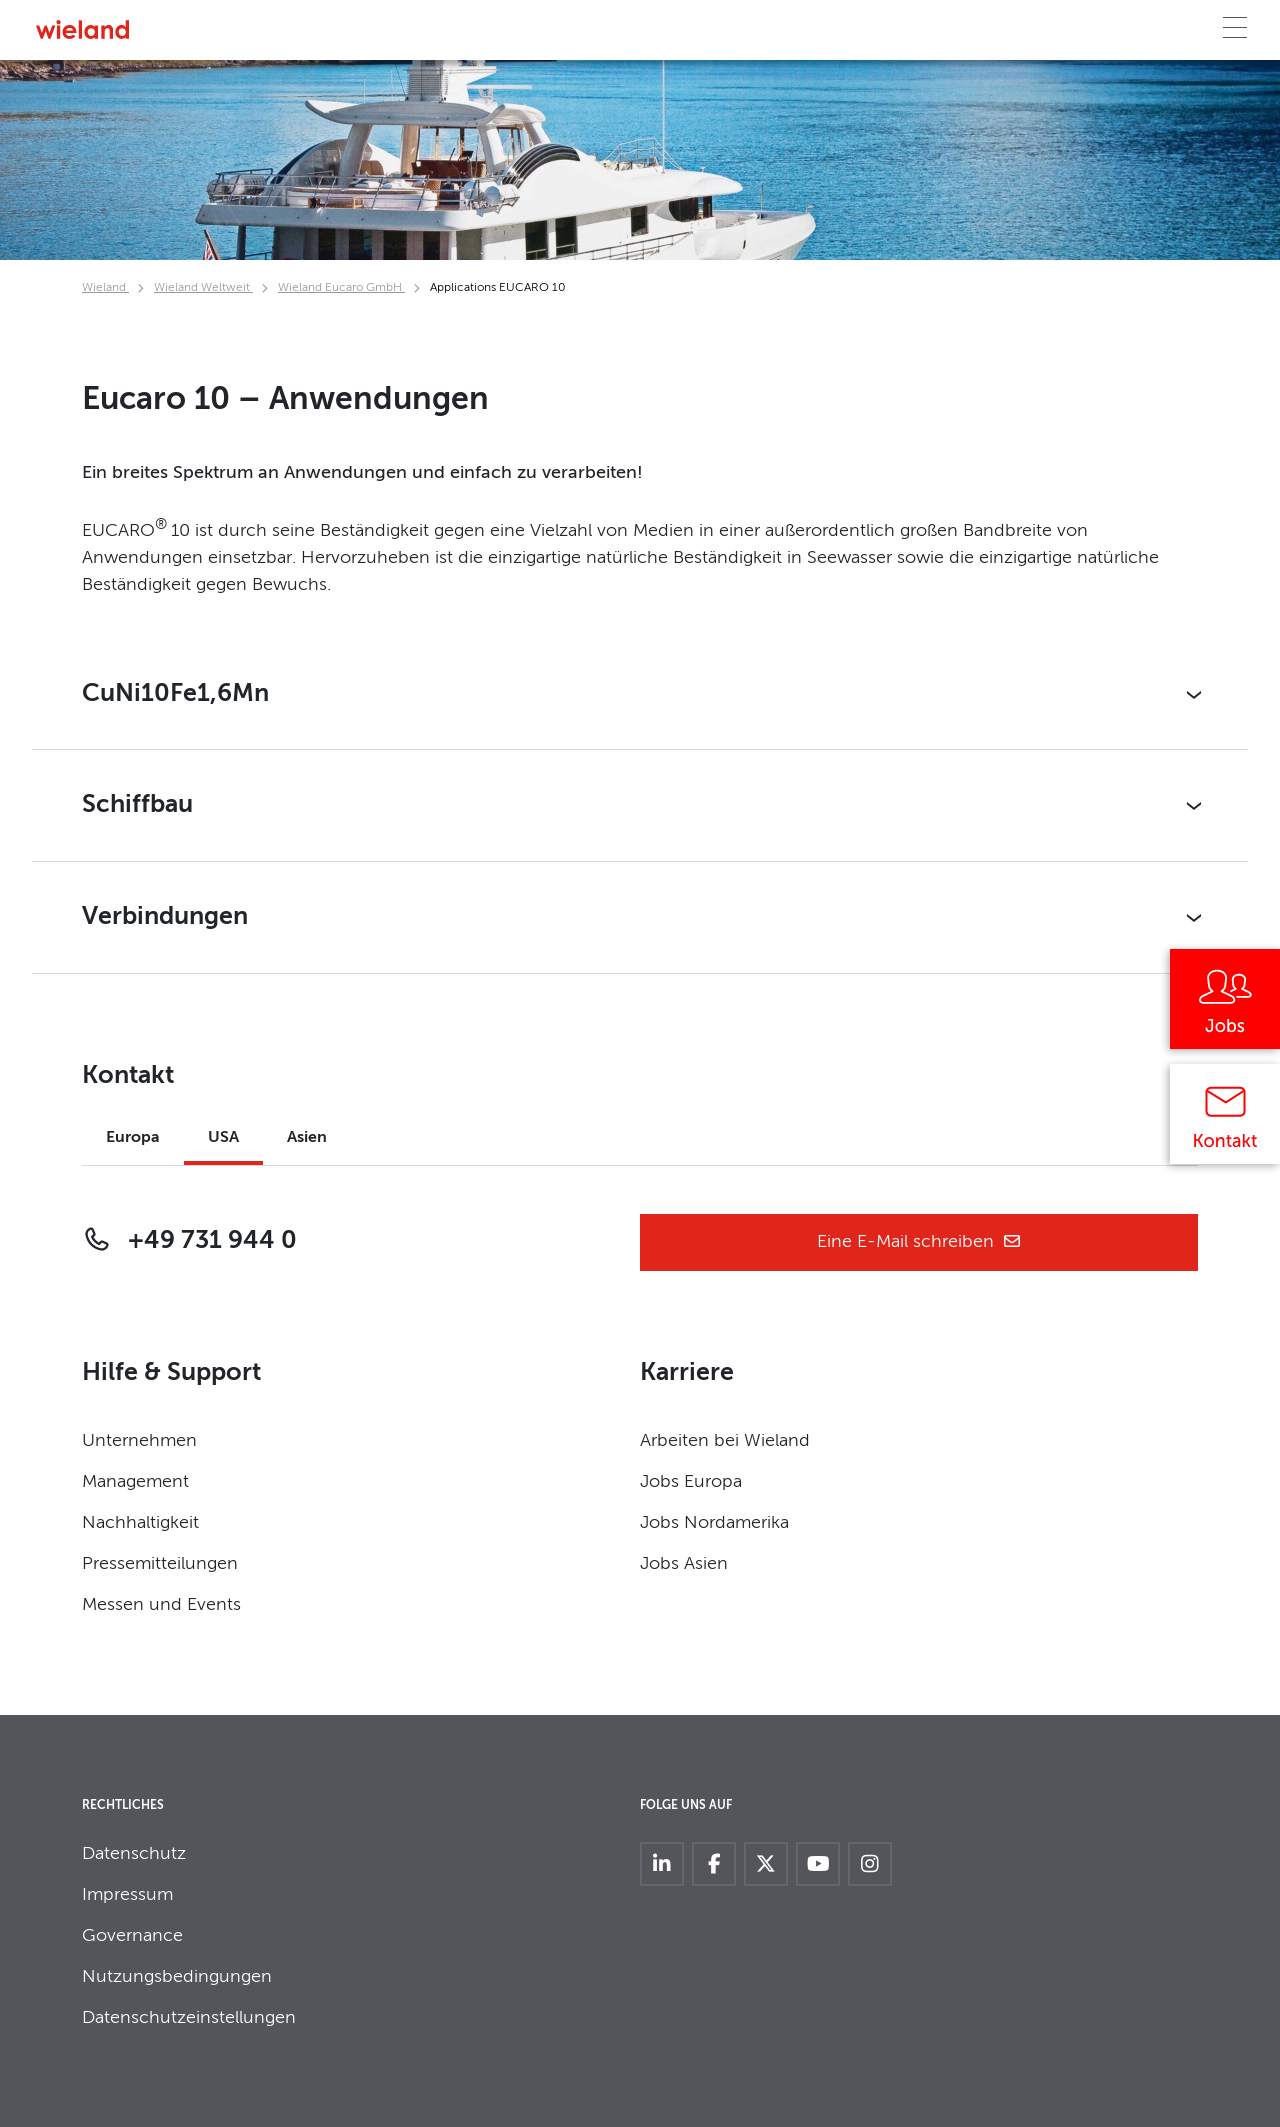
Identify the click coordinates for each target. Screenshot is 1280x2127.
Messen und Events (161, 1605)
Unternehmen (139, 1441)
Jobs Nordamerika (714, 1523)
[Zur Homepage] (82, 29)
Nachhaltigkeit (140, 1523)
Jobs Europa (691, 1482)
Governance (132, 1936)
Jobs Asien (684, 1564)
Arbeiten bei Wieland (725, 1441)
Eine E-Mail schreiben (919, 1242)
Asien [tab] (307, 1138)
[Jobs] (1225, 1006)
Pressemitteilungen (160, 1564)
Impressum (127, 1895)
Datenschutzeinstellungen (189, 2018)
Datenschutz (134, 1854)
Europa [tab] (133, 1138)
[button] (640, 695)
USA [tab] (223, 1138)
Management (135, 1482)
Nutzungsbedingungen (177, 1977)
